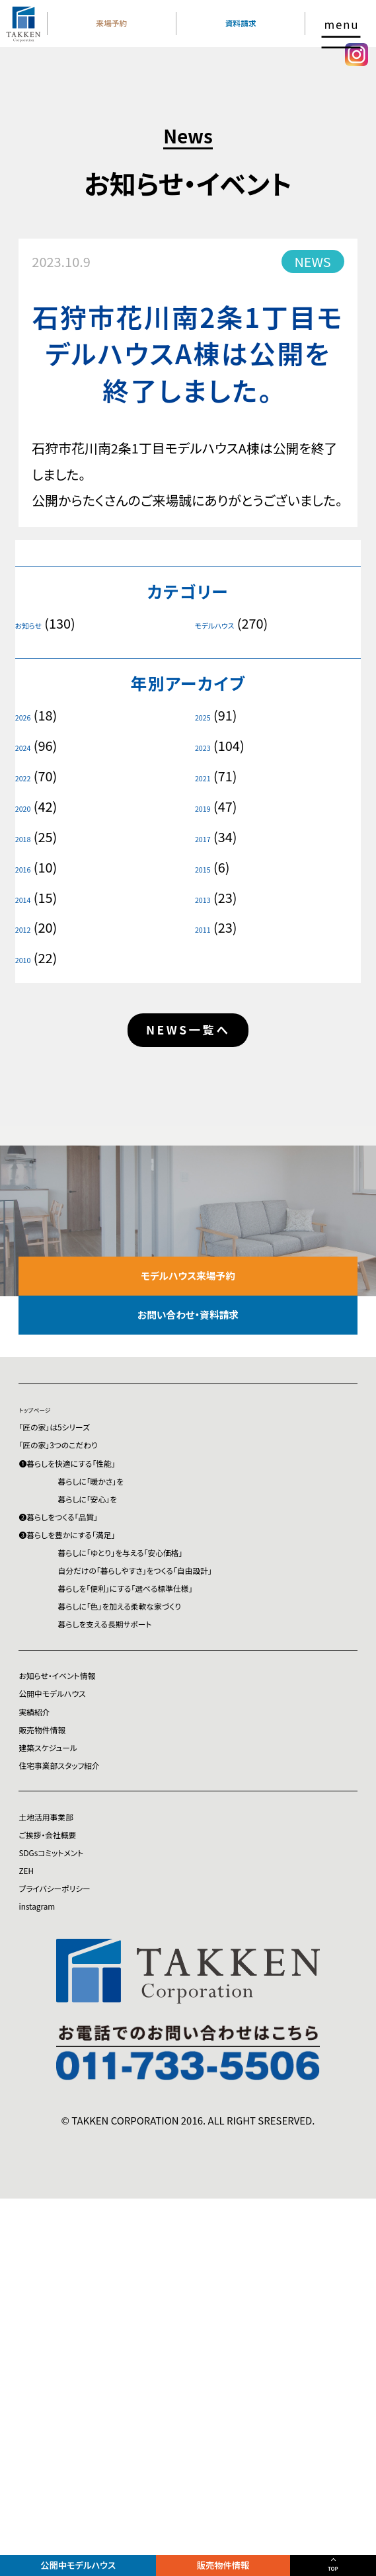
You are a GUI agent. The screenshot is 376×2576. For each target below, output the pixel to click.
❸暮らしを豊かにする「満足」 (100, 1698)
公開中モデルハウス (88, 2558)
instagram (49, 2280)
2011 (208, 927)
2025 (208, 715)
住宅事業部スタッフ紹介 (87, 2064)
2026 (28, 715)
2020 (28, 806)
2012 (28, 927)
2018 (28, 836)
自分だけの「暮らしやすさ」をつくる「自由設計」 (215, 1758)
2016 (28, 867)
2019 (208, 806)
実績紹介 (45, 1974)
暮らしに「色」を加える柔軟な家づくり (189, 1819)
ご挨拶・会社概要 (67, 2158)
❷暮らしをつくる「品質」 (85, 1668)
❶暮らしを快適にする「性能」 (100, 1576)
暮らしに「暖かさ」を (140, 1607)
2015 (208, 867)
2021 (208, 776)
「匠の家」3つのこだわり (85, 1547)
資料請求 (249, 39)
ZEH (31, 2219)
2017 (208, 836)
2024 (28, 745)
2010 (28, 957)
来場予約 (136, 39)
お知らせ (37, 623)
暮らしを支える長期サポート (164, 1849)
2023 (208, 745)
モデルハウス (228, 623)
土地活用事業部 (64, 2128)
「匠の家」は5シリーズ (79, 1516)
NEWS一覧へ (188, 1040)
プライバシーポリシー (79, 2249)
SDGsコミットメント (73, 2189)
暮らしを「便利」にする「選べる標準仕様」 (199, 1789)
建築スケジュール (68, 2034)
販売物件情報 (247, 2558)
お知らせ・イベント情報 (83, 1913)
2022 (28, 776)
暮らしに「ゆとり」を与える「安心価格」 (190, 1728)
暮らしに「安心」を (134, 1637)
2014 (28, 897)
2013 (208, 897)
